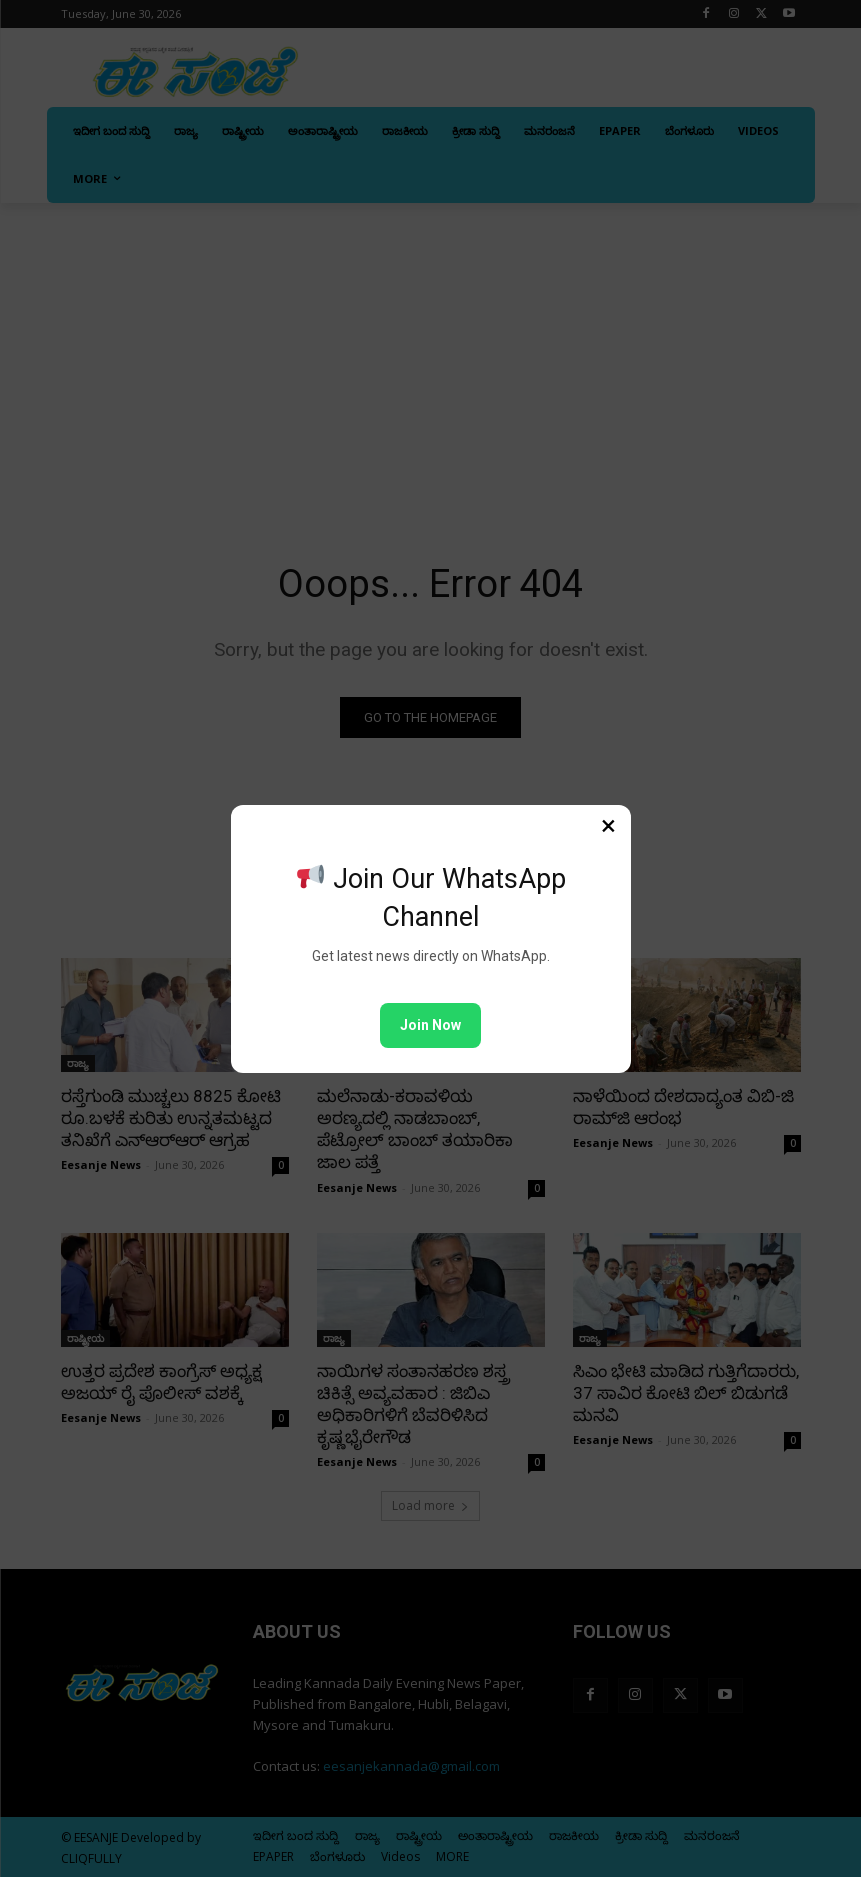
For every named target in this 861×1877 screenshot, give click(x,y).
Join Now (430, 1025)
